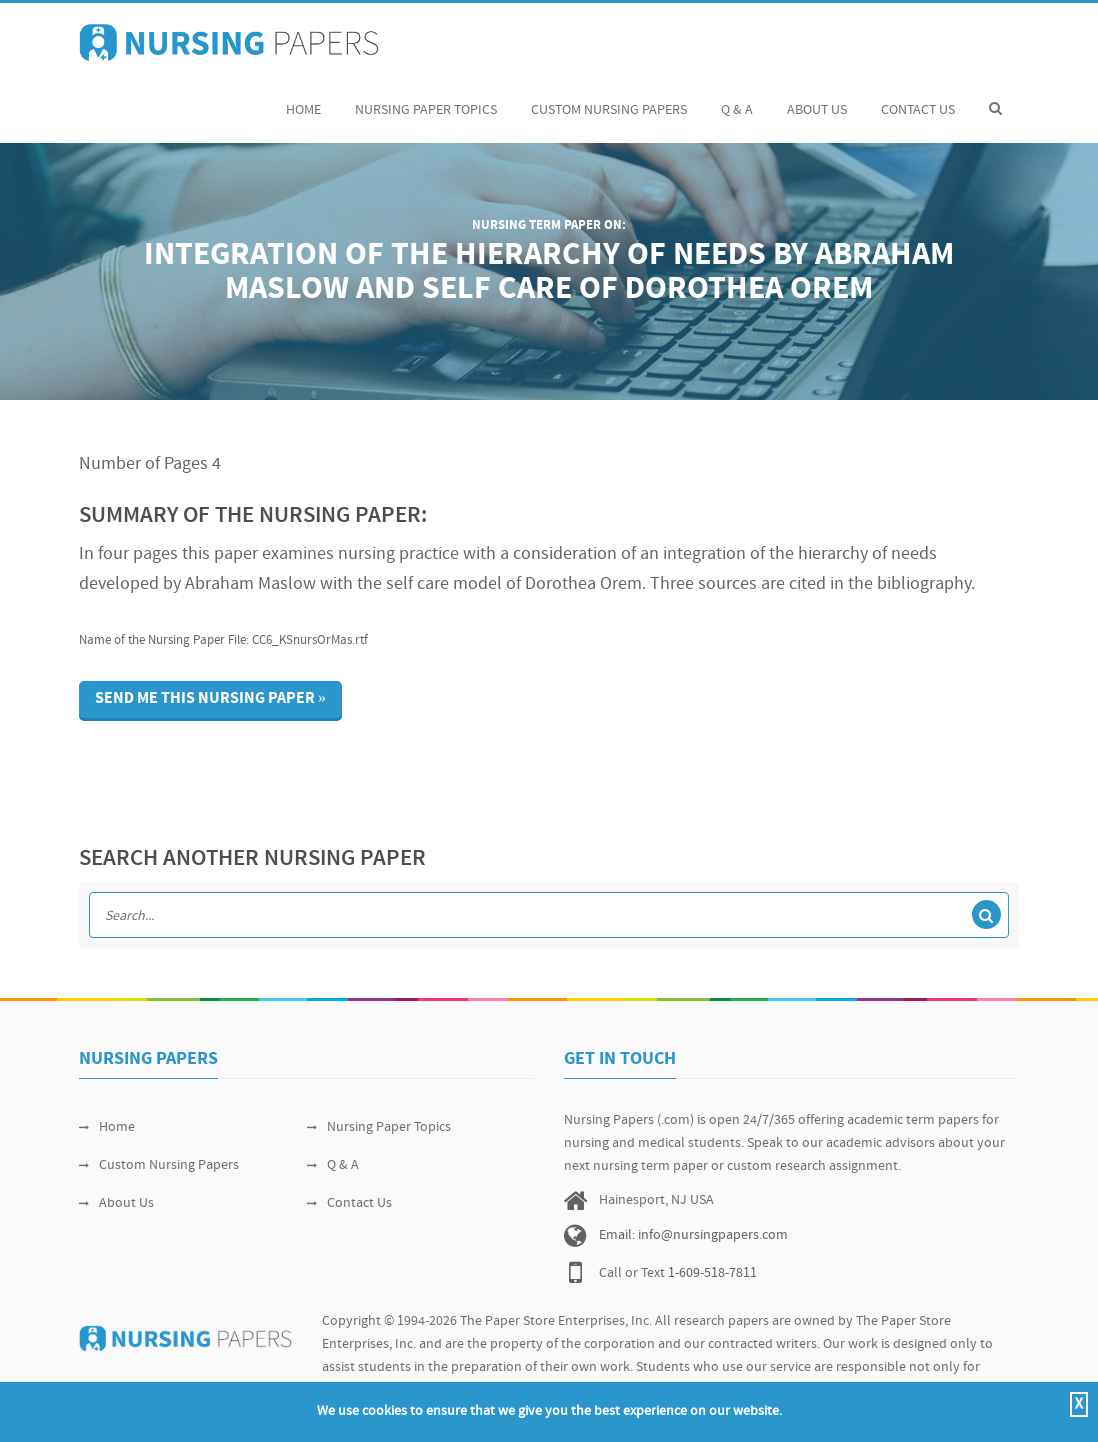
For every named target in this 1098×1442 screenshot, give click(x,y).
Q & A (737, 99)
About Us (817, 99)
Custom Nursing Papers (609, 99)
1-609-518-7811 (712, 1273)
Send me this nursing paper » (210, 699)
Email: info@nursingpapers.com (693, 1235)
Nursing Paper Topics (426, 99)
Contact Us (918, 99)
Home (303, 99)
